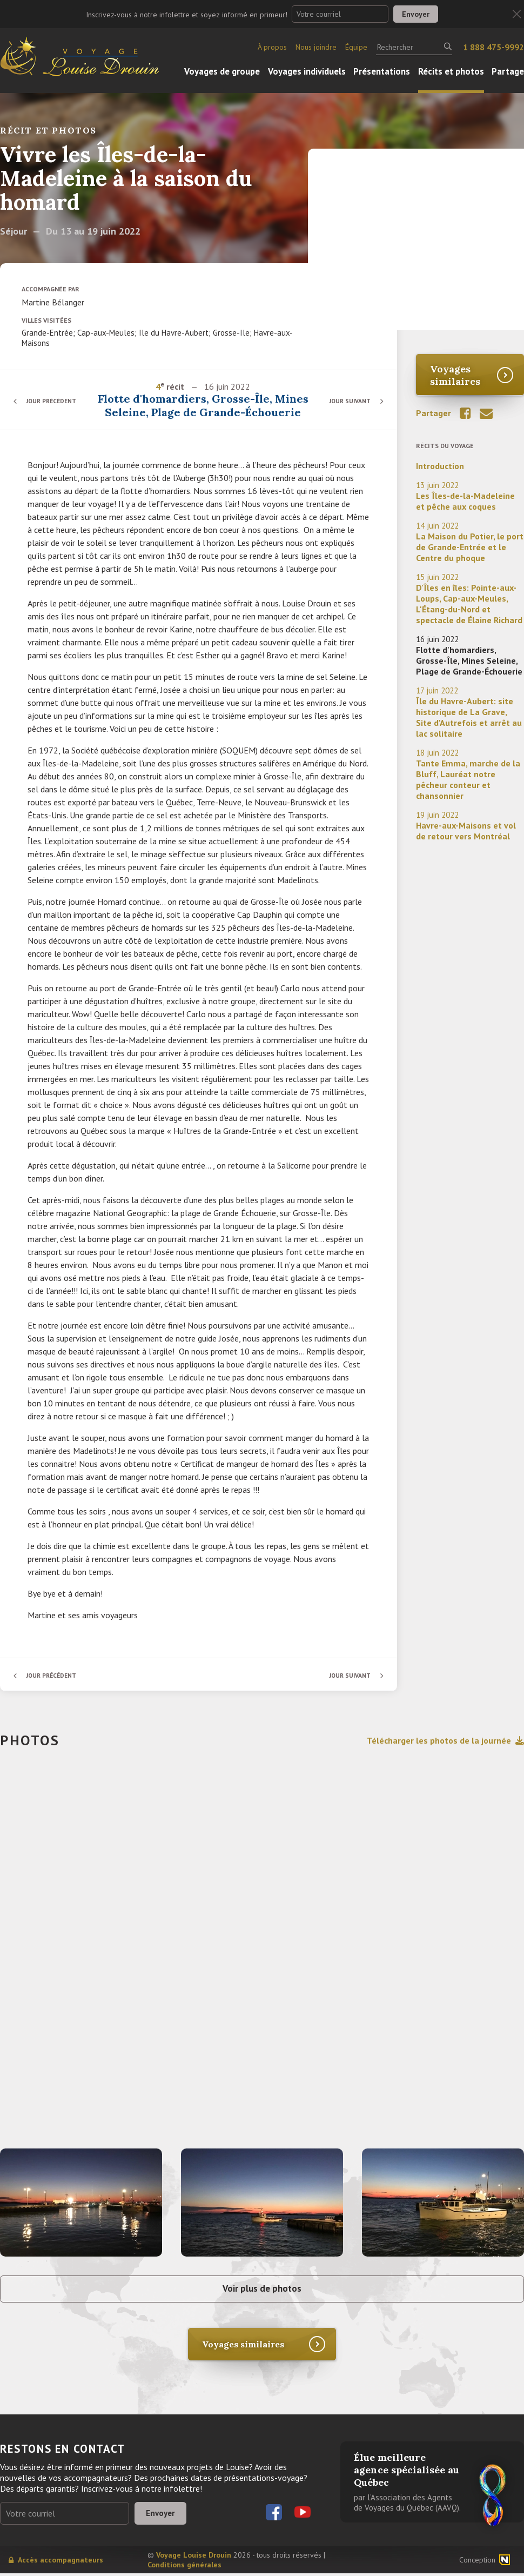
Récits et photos (451, 71)
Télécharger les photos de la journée (445, 1740)
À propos (272, 47)
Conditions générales (184, 2567)
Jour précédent (54, 401)
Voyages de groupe (222, 71)
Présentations (381, 71)
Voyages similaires (455, 375)
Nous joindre (316, 47)
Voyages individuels (307, 71)
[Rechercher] (414, 47)
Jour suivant (348, 401)
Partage (508, 71)
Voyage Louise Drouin (193, 2557)
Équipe (356, 47)
